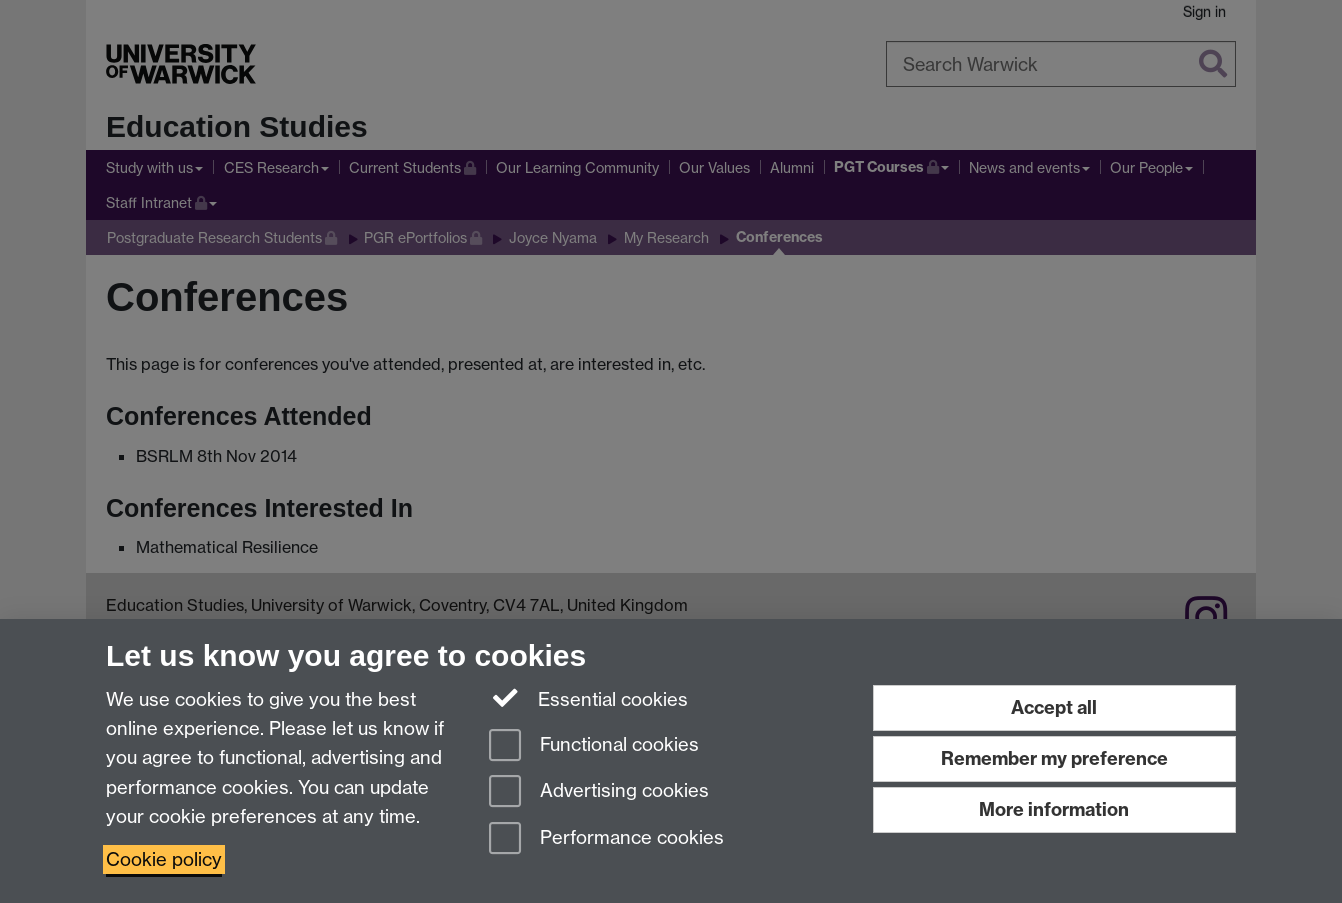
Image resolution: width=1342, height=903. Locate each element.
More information (1054, 809)
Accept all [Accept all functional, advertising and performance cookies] (1054, 707)
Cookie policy (164, 859)
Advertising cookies (599, 792)
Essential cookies (588, 698)
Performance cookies (606, 839)
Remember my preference (1054, 758)
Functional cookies (594, 746)
